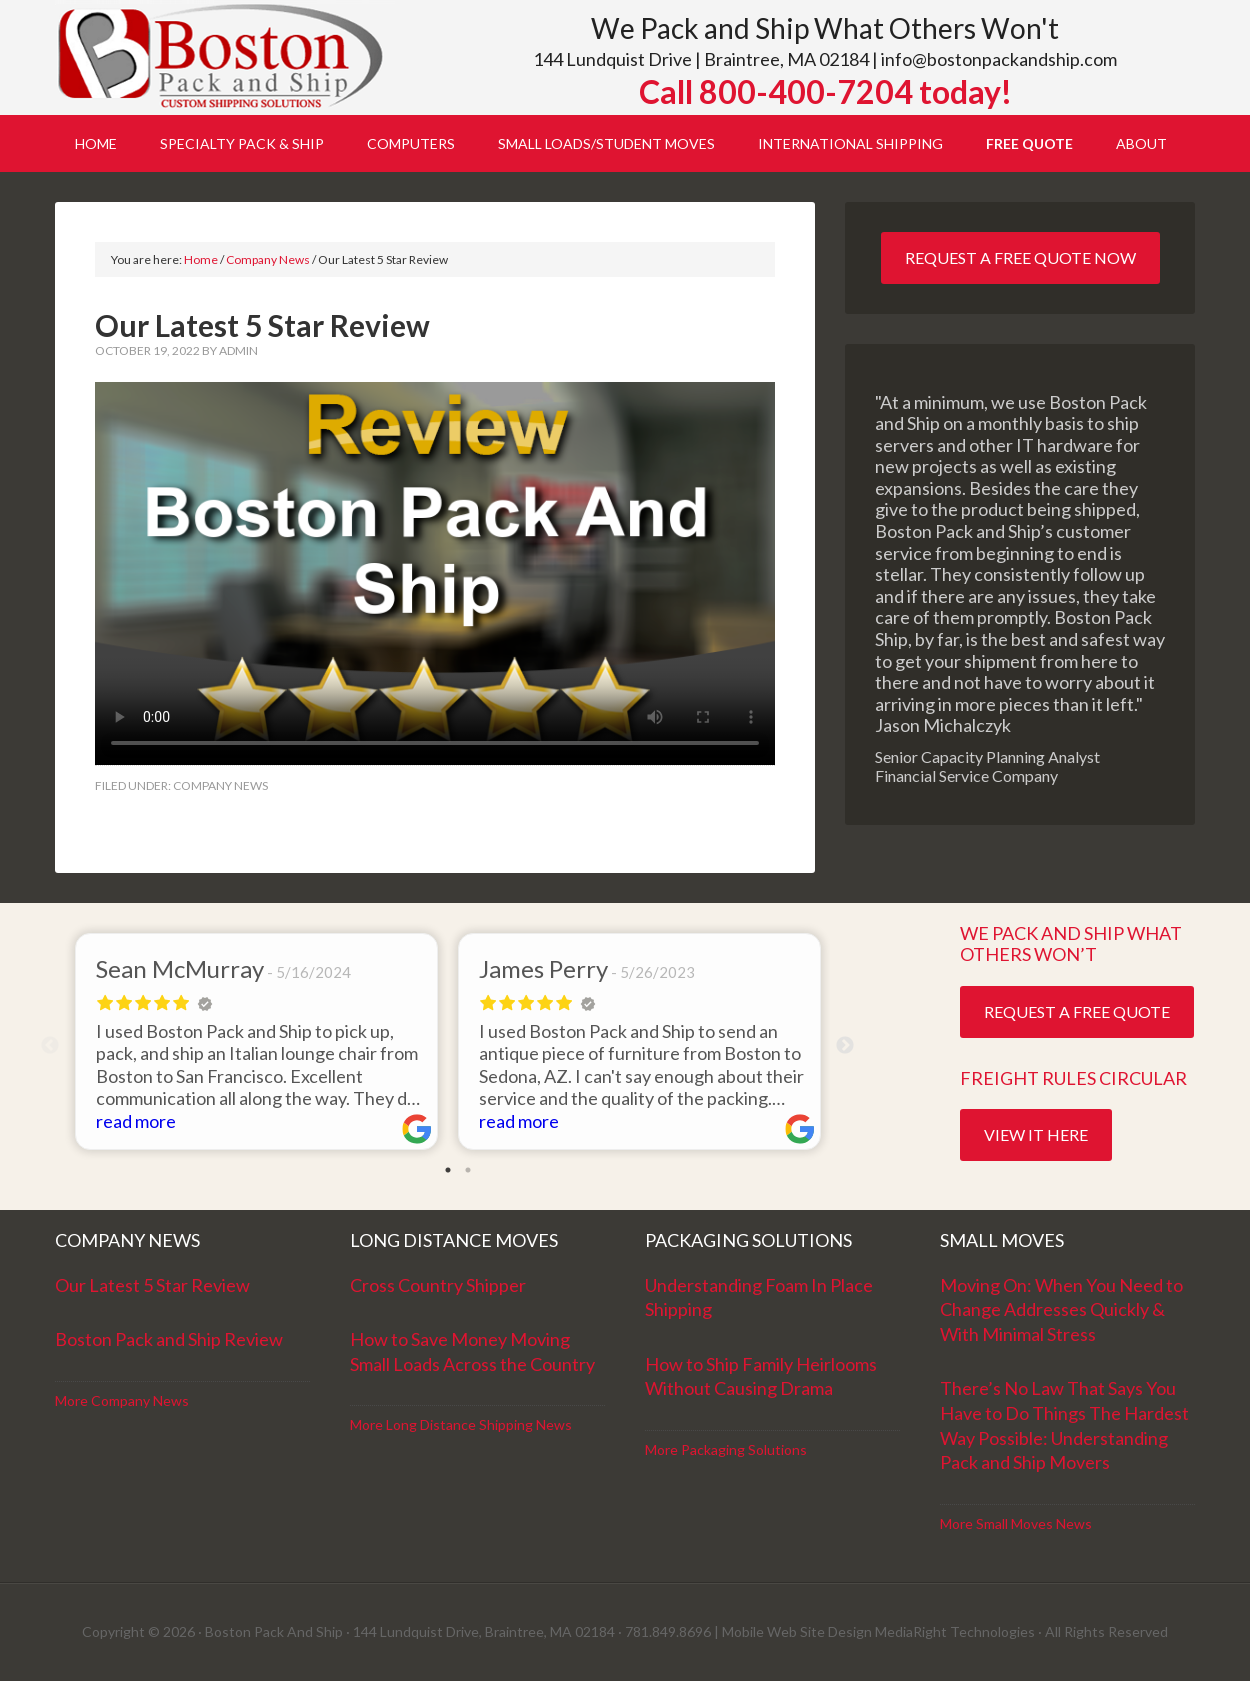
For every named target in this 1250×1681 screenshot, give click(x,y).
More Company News (122, 1400)
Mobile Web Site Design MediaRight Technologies (878, 1631)
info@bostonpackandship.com (999, 59)
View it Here (1036, 1134)
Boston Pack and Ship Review (169, 1339)
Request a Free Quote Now (1020, 257)
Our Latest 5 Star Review (152, 1285)
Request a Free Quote (1077, 1011)
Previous (50, 1046)
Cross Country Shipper (438, 1285)
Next (845, 1046)
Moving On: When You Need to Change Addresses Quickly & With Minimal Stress (1061, 1309)
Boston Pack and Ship (225, 57)
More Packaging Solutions (726, 1449)
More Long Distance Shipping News (461, 1424)
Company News (220, 785)
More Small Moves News (1016, 1523)
